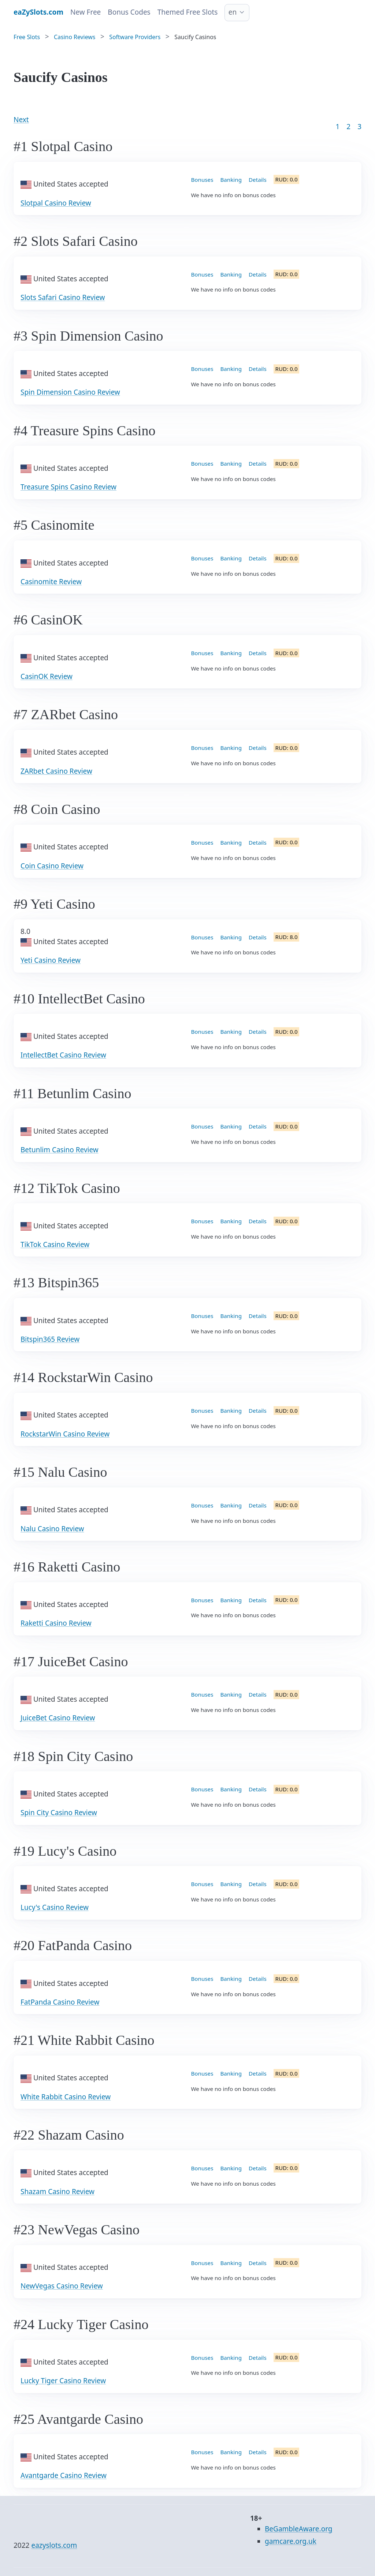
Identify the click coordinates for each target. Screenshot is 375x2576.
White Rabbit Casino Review (66, 2097)
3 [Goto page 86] (359, 126)
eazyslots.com (54, 2545)
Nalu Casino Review (52, 1528)
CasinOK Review (47, 676)
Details (258, 179)
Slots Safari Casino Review (63, 297)
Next (21, 119)
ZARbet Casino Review (56, 771)
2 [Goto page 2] (348, 126)
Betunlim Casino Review (60, 1149)
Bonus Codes (129, 12)
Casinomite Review (51, 581)
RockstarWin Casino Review (65, 1434)
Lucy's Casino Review (55, 1907)
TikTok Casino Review (55, 1244)
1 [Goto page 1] (337, 126)
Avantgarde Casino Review (64, 2475)
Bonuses (202, 179)
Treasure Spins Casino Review (68, 487)
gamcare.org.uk (290, 2541)
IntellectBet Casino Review (63, 1055)
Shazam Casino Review (57, 2191)
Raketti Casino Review (56, 1623)
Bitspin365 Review (50, 1339)
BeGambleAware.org (298, 2529)
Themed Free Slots (187, 12)
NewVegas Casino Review (62, 2286)
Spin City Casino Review (59, 1812)
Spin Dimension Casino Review (70, 392)
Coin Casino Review (52, 866)
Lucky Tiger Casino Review (63, 2380)
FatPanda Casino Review (60, 2002)
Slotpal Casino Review (56, 203)
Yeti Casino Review (51, 960)
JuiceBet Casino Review (58, 1718)
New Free (85, 12)
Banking (231, 179)
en (233, 12)
